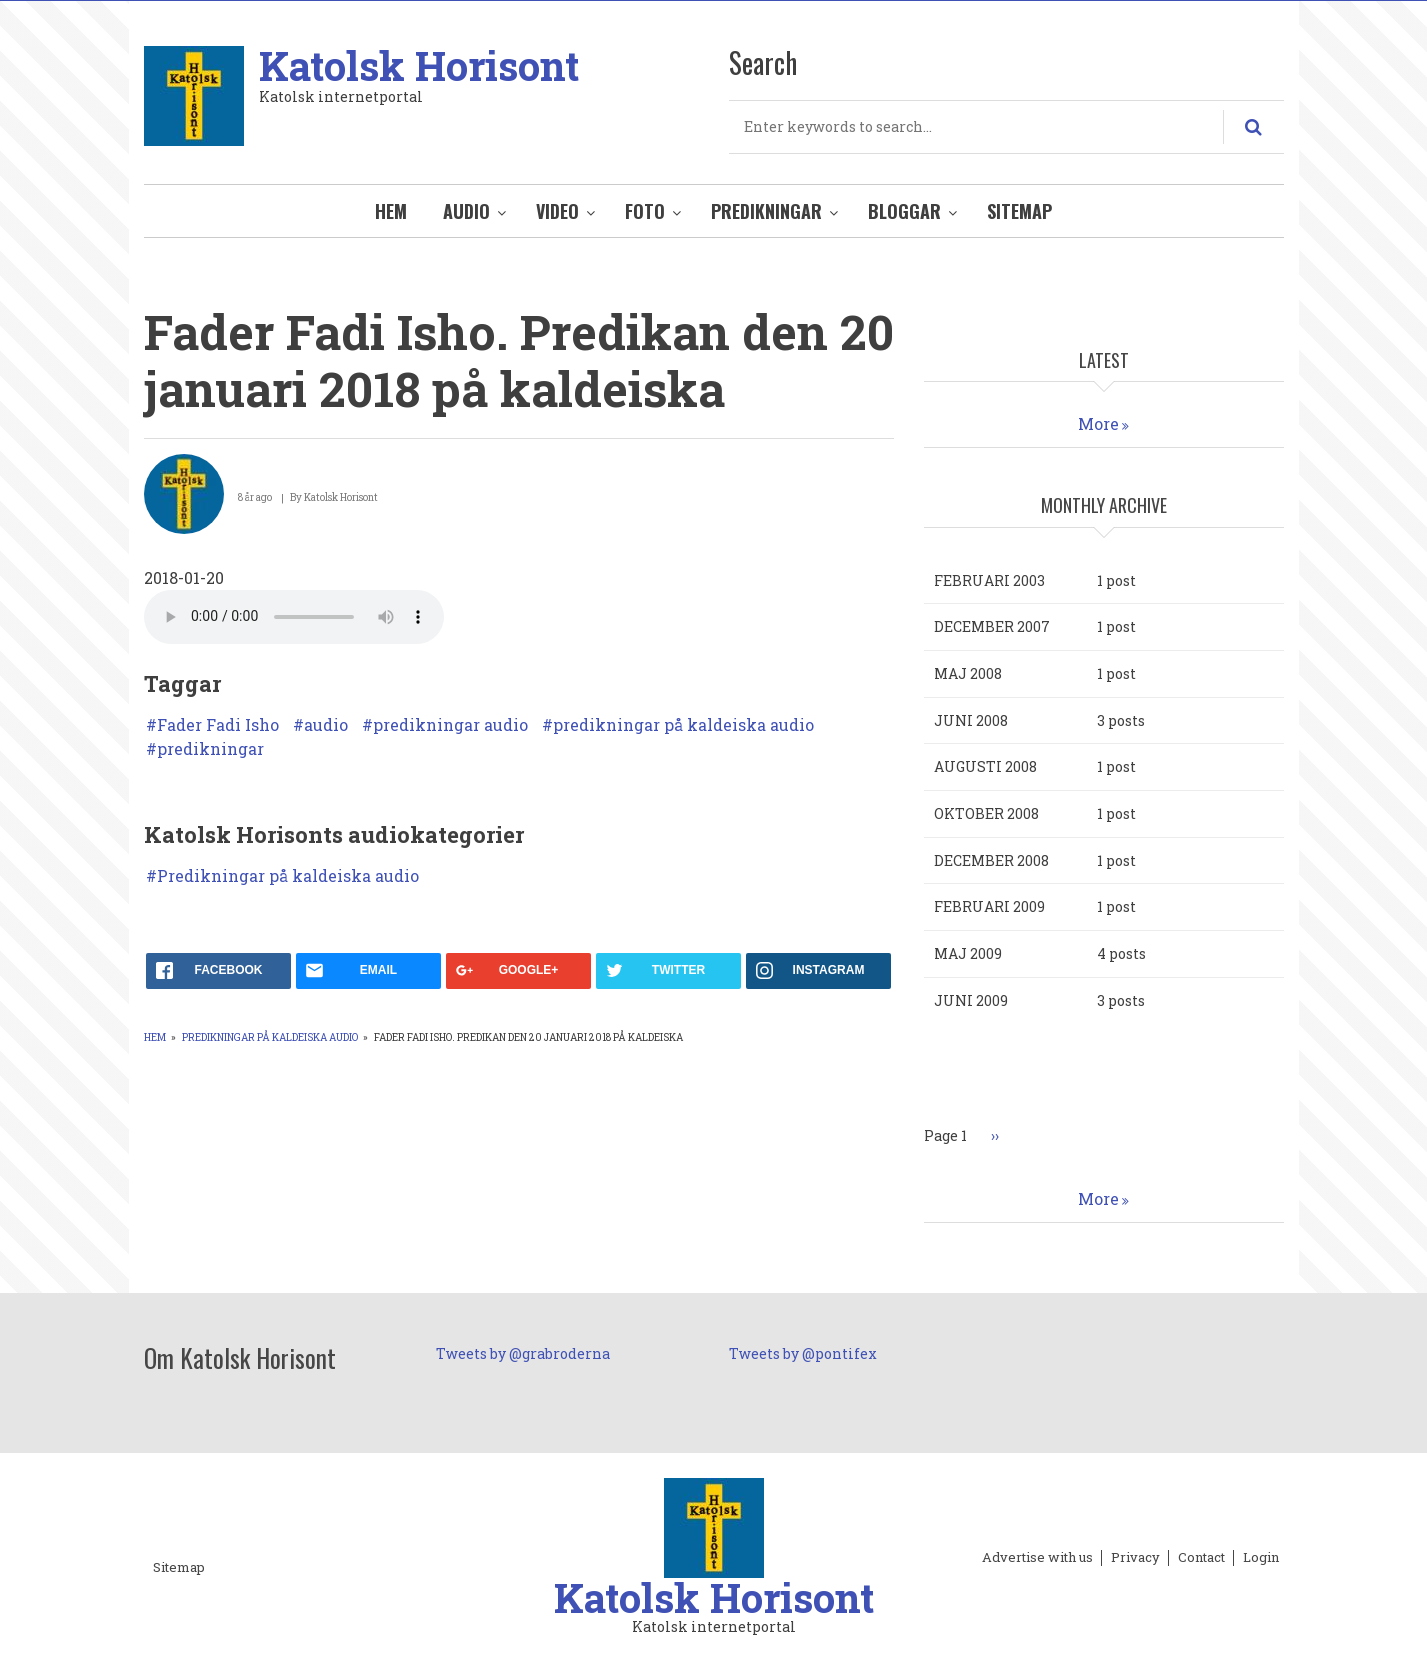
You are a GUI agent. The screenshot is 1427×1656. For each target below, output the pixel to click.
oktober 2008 (986, 813)
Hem (391, 211)
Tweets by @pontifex (803, 1353)
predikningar (210, 749)
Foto (645, 211)
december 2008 (991, 860)
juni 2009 (971, 1000)
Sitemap (1019, 211)
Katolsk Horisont (419, 65)
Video (557, 211)
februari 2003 (989, 580)
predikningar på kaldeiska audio (683, 725)
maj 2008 (968, 673)
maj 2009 (968, 953)
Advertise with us (1037, 1558)
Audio (466, 211)
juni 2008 (971, 720)
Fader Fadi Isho (218, 725)
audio (326, 725)
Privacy (1135, 1558)
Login (1261, 1558)
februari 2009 (989, 906)
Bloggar (904, 211)
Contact (1201, 1558)
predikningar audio (450, 725)
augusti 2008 (985, 766)
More (1098, 423)
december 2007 (992, 626)
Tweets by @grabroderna (523, 1353)
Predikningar (766, 211)
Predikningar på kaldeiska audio (288, 876)
